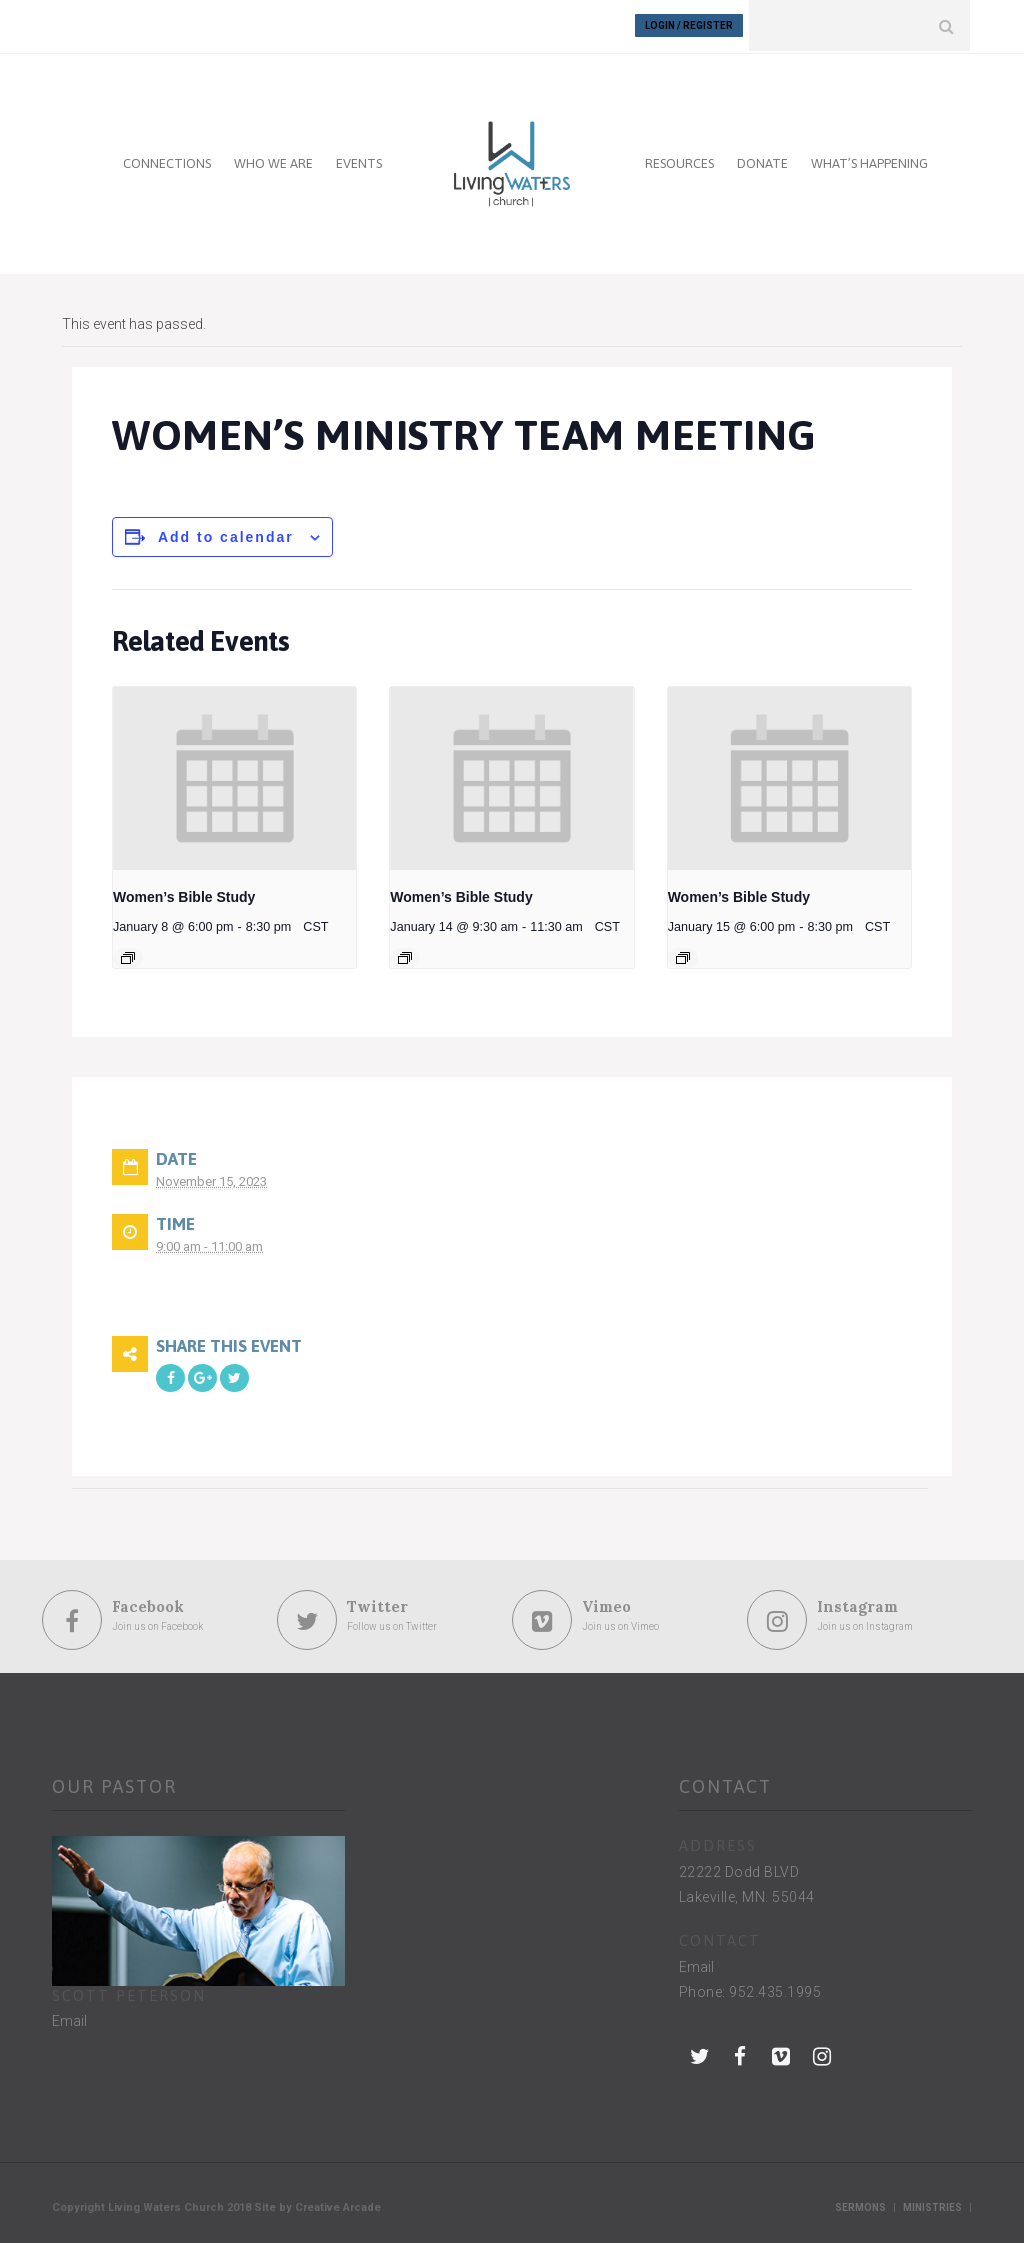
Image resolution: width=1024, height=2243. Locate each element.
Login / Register (689, 25)
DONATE (762, 161)
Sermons (860, 2205)
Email (69, 2019)
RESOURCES (679, 161)
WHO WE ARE (273, 161)
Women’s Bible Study (184, 895)
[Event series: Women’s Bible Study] (128, 956)
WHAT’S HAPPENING (869, 161)
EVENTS (359, 161)
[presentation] (234, 776)
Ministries (932, 2205)
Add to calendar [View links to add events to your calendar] (226, 535)
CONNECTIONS (167, 161)
